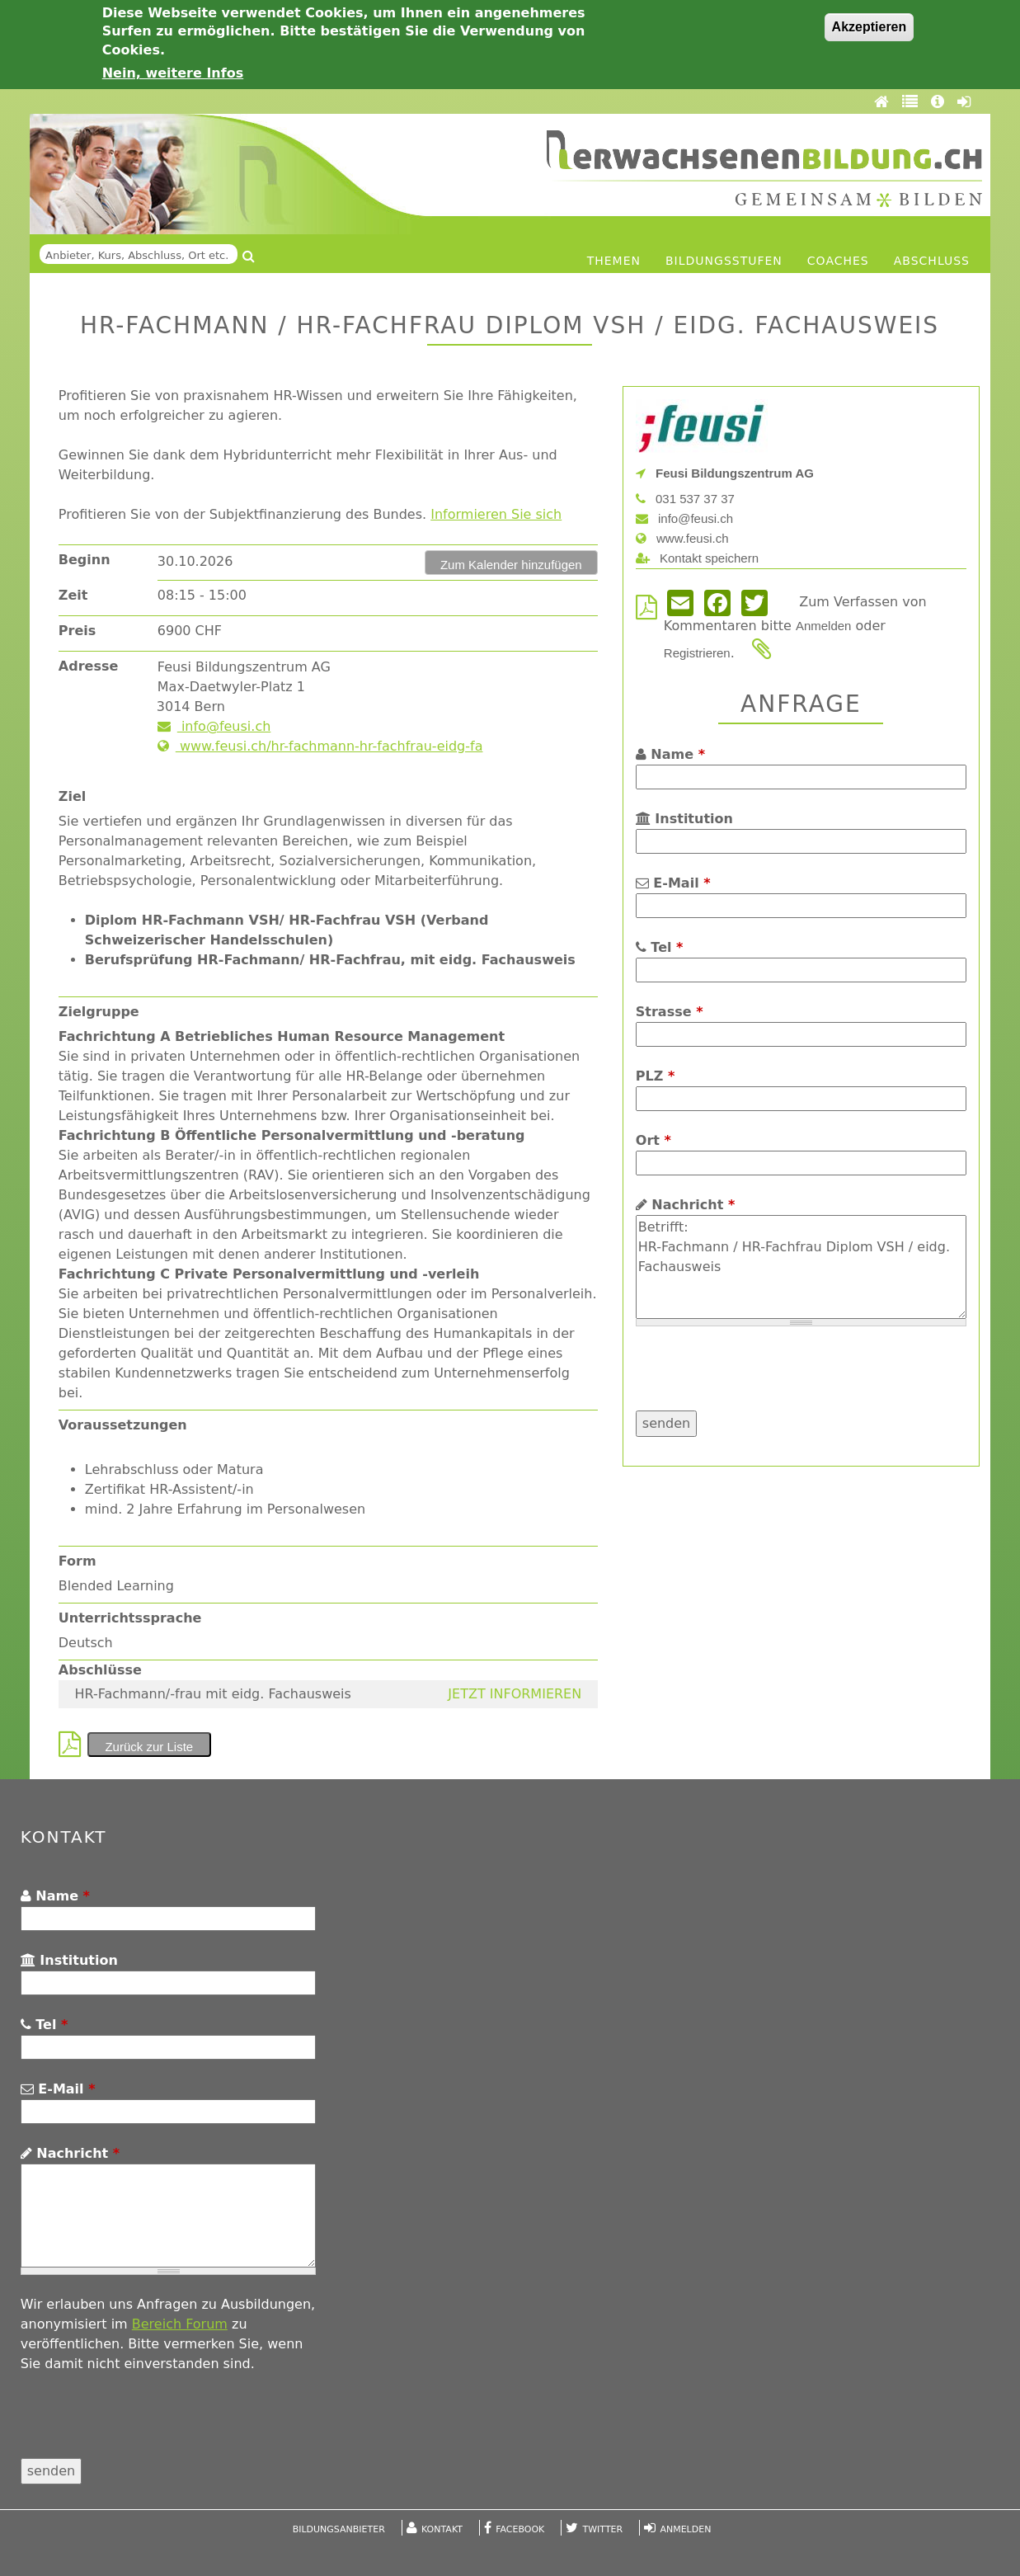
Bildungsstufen (724, 260)
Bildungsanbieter (339, 2529)
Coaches (838, 260)
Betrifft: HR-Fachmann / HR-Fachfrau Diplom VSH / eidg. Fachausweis (801, 1267)
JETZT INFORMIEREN (514, 1694)
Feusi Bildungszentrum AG (725, 473)
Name (670, 754)
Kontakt (442, 2529)
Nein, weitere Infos (173, 73)
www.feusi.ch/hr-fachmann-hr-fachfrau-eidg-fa (320, 746)
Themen (614, 260)
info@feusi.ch (214, 726)
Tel (660, 947)
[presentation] (761, 1378)
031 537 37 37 (685, 499)
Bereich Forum (180, 2324)
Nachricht (685, 1205)
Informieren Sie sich (496, 514)
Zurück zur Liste (149, 1747)
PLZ (655, 1076)
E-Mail (673, 883)
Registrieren (697, 653)
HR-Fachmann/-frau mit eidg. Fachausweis (212, 1694)
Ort (653, 1140)
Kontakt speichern (697, 558)
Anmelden (824, 626)
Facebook (520, 2529)
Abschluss (932, 260)
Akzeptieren (869, 27)
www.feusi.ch (682, 538)
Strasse (669, 1012)
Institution (684, 818)
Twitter (603, 2529)
